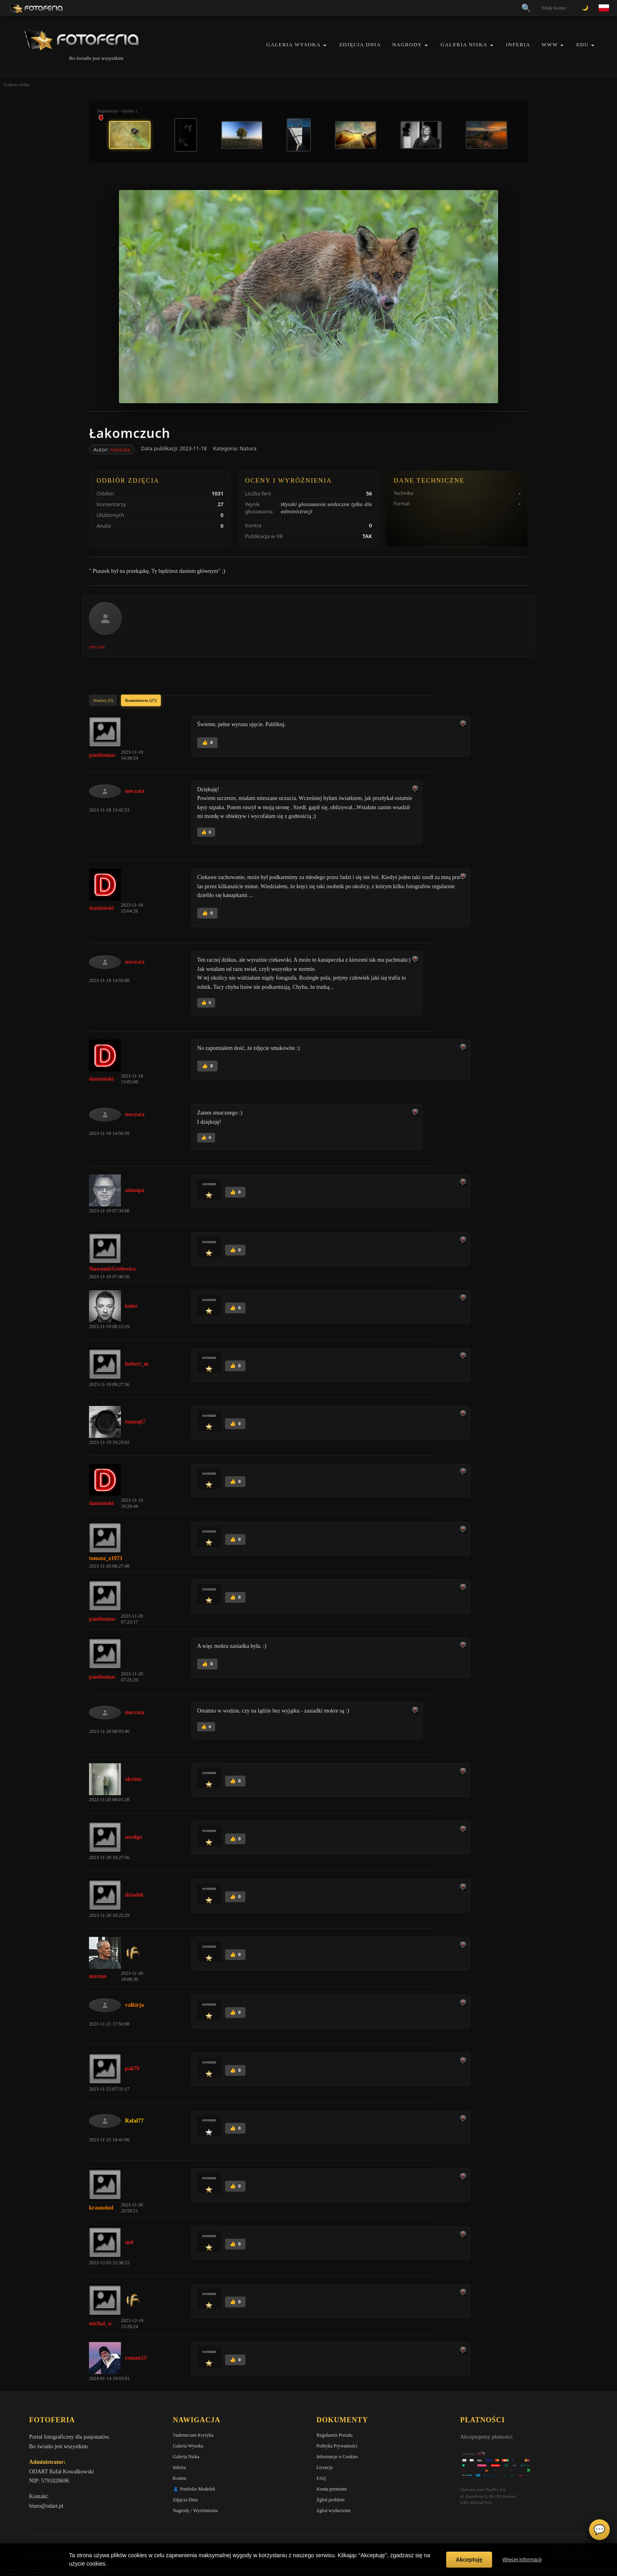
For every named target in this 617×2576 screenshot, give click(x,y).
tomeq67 (135, 1422)
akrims (133, 1779)
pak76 (132, 2068)
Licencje (324, 2467)
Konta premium (331, 2489)
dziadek (134, 1895)
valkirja (134, 2005)
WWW (550, 45)
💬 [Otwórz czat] (599, 2530)
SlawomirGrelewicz (112, 1269)
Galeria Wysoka (293, 45)
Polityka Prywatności (336, 2446)
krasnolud (101, 2208)
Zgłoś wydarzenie (333, 2510)
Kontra (179, 2478)
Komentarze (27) (140, 700)
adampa (134, 1190)
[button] (325, 45)
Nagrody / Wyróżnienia (195, 2510)
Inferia (518, 45)
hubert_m (136, 1364)
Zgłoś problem (330, 2500)
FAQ (321, 2478)
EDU (582, 45)
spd (129, 2242)
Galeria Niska (464, 45)
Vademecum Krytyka (193, 2435)
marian (98, 1976)
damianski (101, 908)
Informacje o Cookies (337, 2456)
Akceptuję (469, 2559)
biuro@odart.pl (46, 2506)
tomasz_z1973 (105, 1558)
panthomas (102, 755)
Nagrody (407, 45)
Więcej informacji (522, 2559)
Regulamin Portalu (334, 2435)
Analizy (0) (103, 700)
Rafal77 (134, 2121)
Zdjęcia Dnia (360, 45)
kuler (131, 1306)
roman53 (135, 2358)
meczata (120, 449)
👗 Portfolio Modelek (194, 2489)
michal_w (100, 2324)
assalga (133, 1837)
